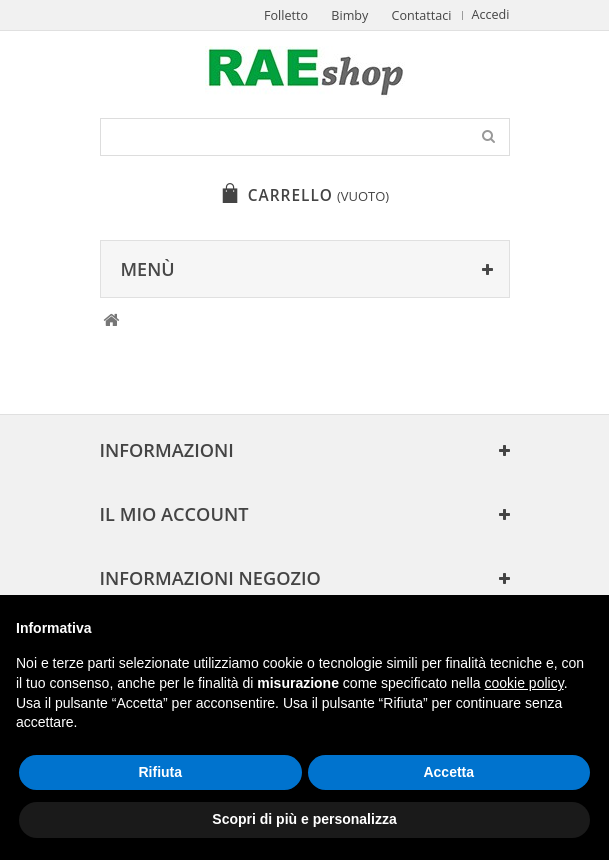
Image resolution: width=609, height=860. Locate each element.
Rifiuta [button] (160, 772)
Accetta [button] (448, 772)
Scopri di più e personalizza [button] (304, 819)
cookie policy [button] (524, 683)
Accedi (491, 14)
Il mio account (174, 514)
